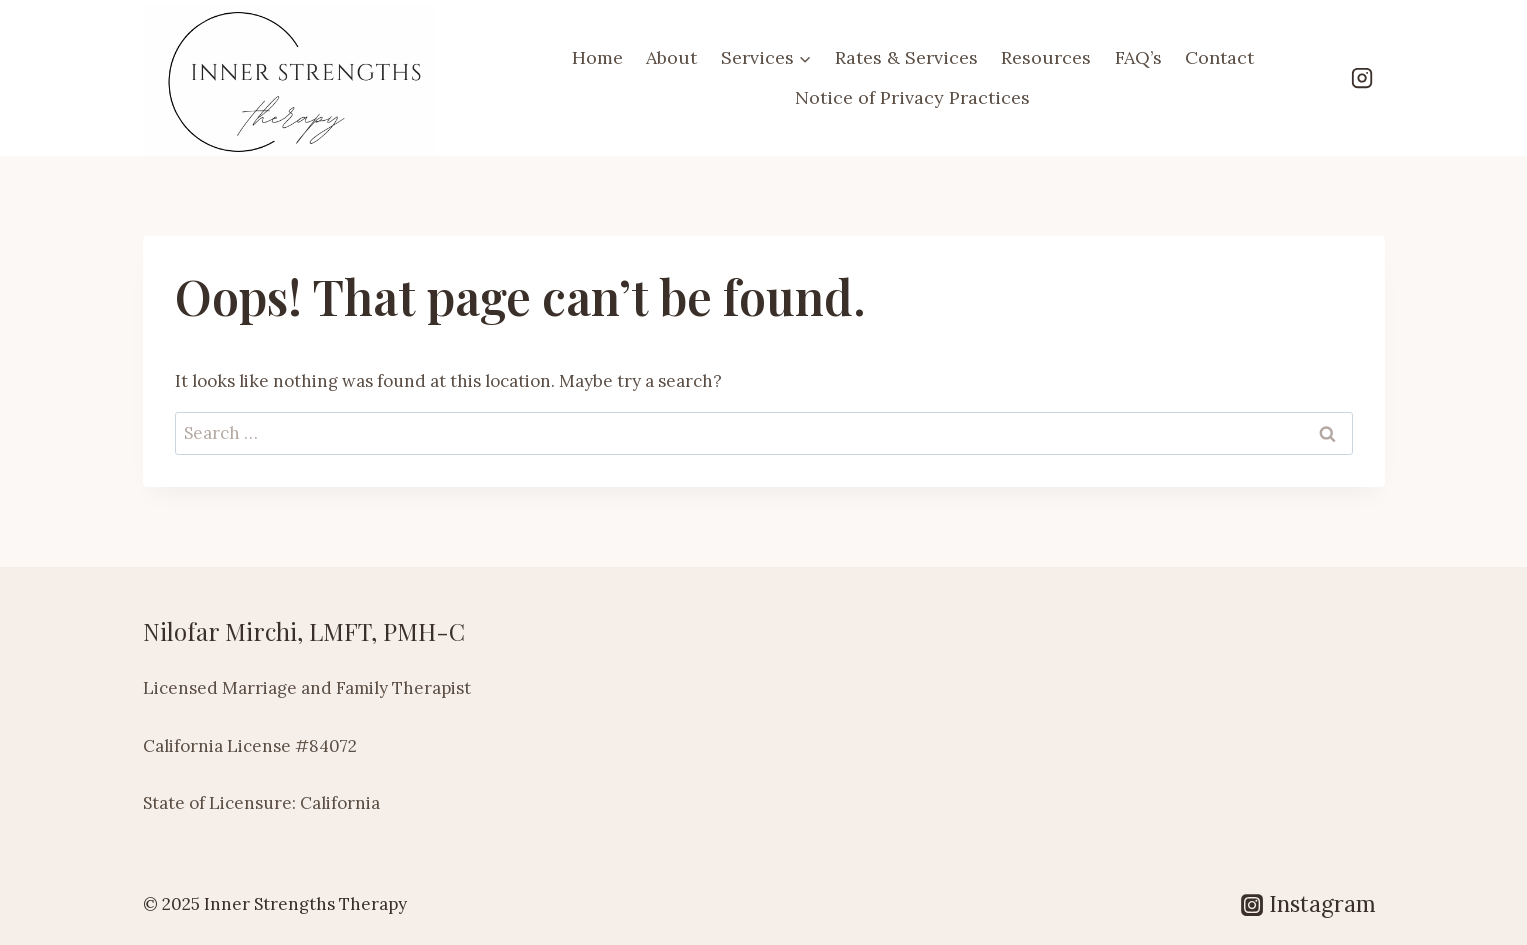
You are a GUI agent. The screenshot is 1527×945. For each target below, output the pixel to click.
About (671, 57)
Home (597, 57)
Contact (1219, 57)
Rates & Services (906, 57)
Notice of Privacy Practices (912, 97)
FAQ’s (1138, 57)
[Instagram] (1362, 78)
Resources (1046, 57)
